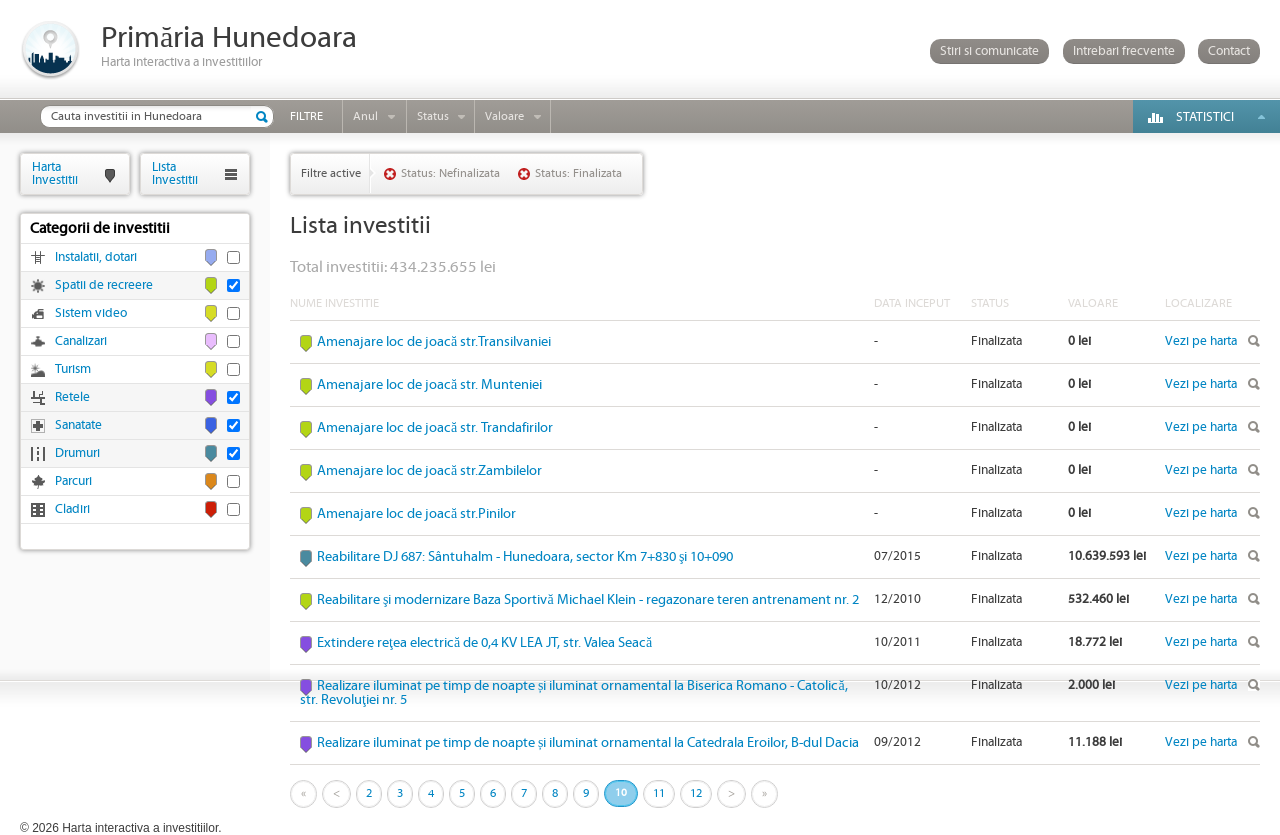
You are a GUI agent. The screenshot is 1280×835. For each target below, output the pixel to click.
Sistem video (91, 313)
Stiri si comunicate (989, 51)
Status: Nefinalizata (450, 173)
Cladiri (72, 509)
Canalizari (81, 341)
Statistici (1205, 117)
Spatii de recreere (104, 285)
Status (433, 116)
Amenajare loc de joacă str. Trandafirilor (435, 428)
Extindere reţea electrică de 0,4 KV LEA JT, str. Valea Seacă (484, 643)
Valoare (504, 116)
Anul (365, 116)
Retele (72, 397)
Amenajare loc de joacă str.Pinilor (416, 514)
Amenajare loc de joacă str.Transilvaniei (434, 342)
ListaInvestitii (175, 173)
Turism (73, 369)
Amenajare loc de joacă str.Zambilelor (429, 471)
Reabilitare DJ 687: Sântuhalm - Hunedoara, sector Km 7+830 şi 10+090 (525, 557)
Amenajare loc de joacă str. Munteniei (429, 385)
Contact (1229, 51)
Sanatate (78, 425)
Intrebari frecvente (1124, 51)
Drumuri (77, 453)
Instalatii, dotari (96, 257)
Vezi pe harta (1201, 341)
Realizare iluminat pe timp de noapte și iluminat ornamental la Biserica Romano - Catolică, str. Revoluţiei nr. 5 (574, 693)
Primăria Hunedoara (229, 38)
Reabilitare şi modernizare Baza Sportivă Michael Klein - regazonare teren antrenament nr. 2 (588, 600)
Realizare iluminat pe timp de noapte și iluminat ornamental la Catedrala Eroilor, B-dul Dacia (588, 743)
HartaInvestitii (55, 173)
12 (696, 793)
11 (659, 793)
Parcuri (73, 481)
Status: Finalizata (578, 173)
